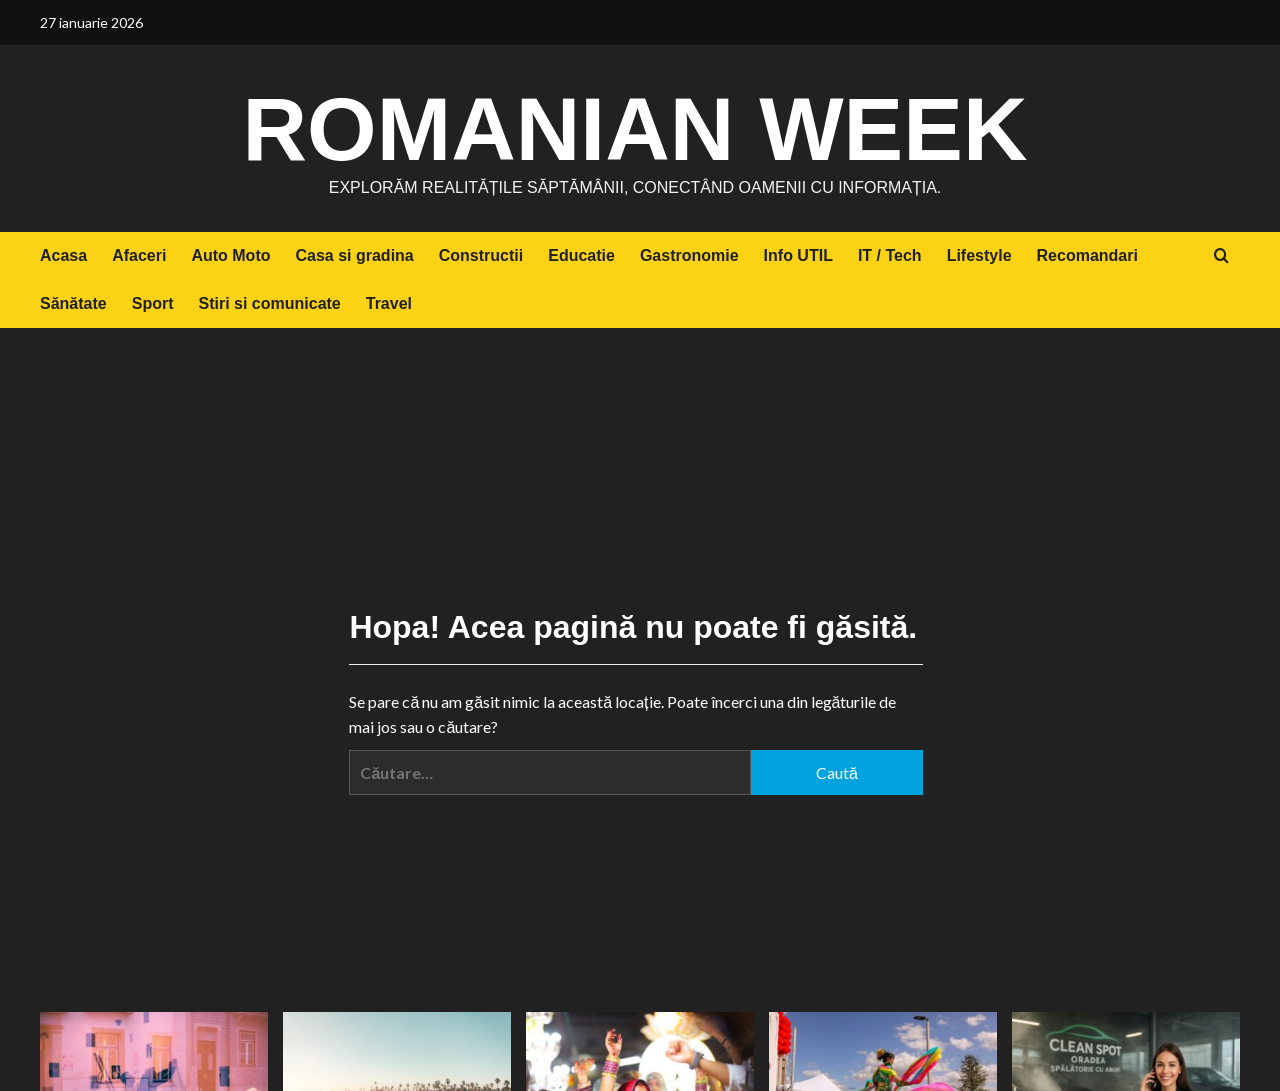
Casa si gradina (354, 255)
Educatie (581, 255)
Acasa (63, 255)
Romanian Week (635, 125)
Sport (153, 303)
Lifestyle (979, 255)
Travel (389, 303)
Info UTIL (798, 255)
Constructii (481, 255)
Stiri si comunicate (269, 303)
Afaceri (139, 255)
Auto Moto (230, 255)
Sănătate (73, 303)
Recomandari (1087, 255)
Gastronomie (689, 255)
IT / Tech (890, 255)
